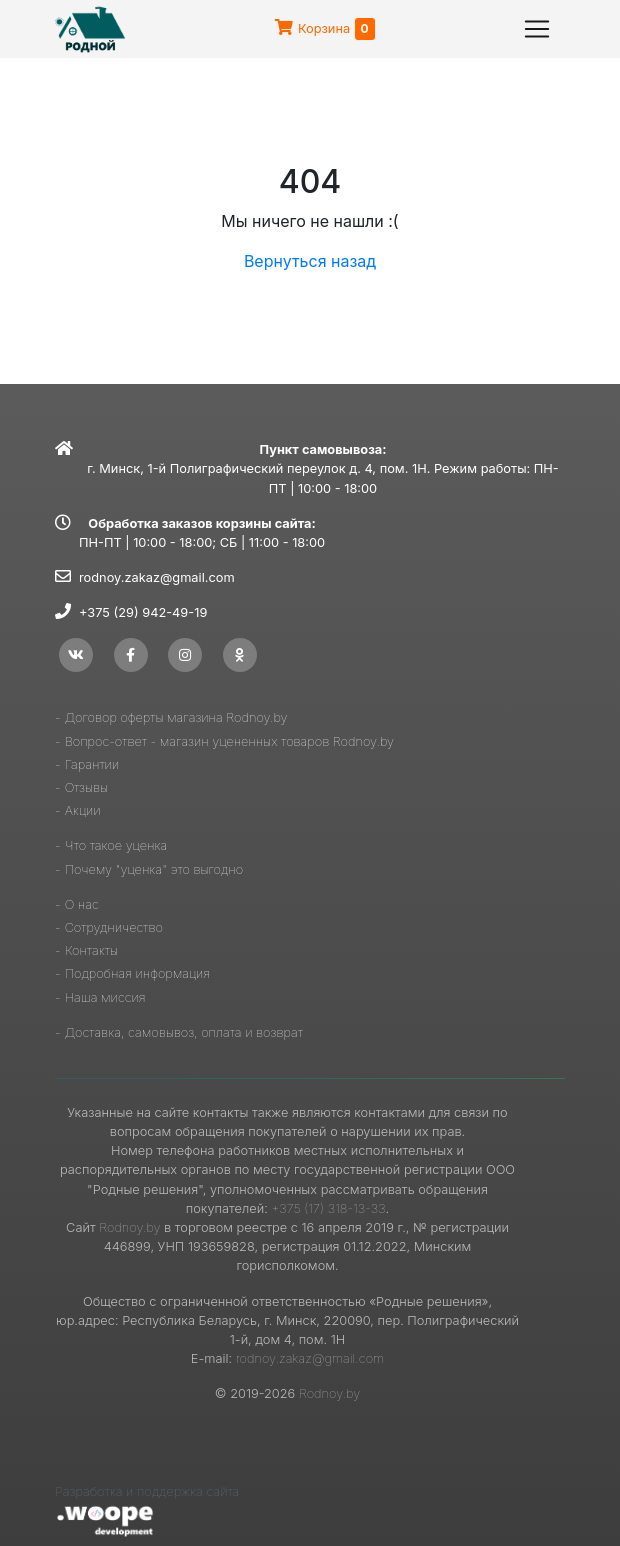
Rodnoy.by (129, 1227)
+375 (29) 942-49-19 (143, 612)
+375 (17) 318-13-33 (328, 1208)
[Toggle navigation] (537, 29)
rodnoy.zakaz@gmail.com (157, 577)
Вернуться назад (310, 261)
